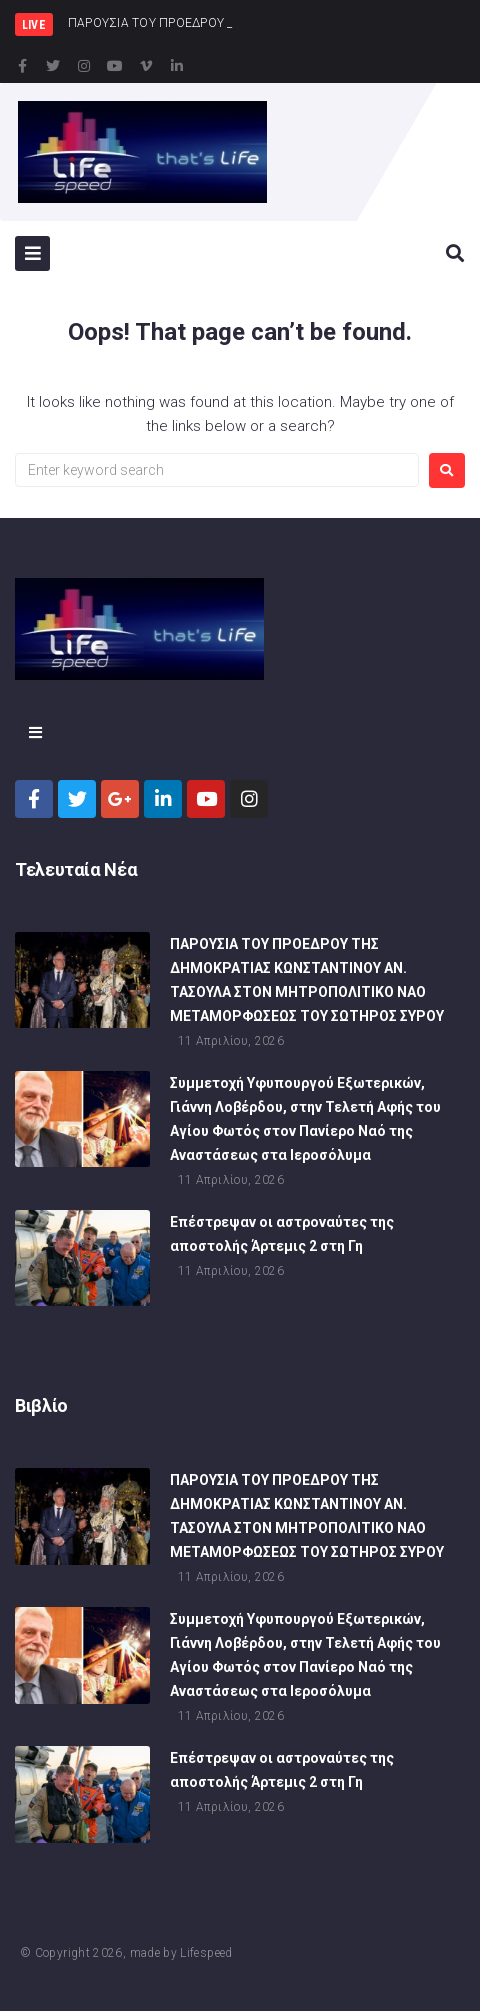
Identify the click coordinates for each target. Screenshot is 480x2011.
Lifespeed (206, 1953)
